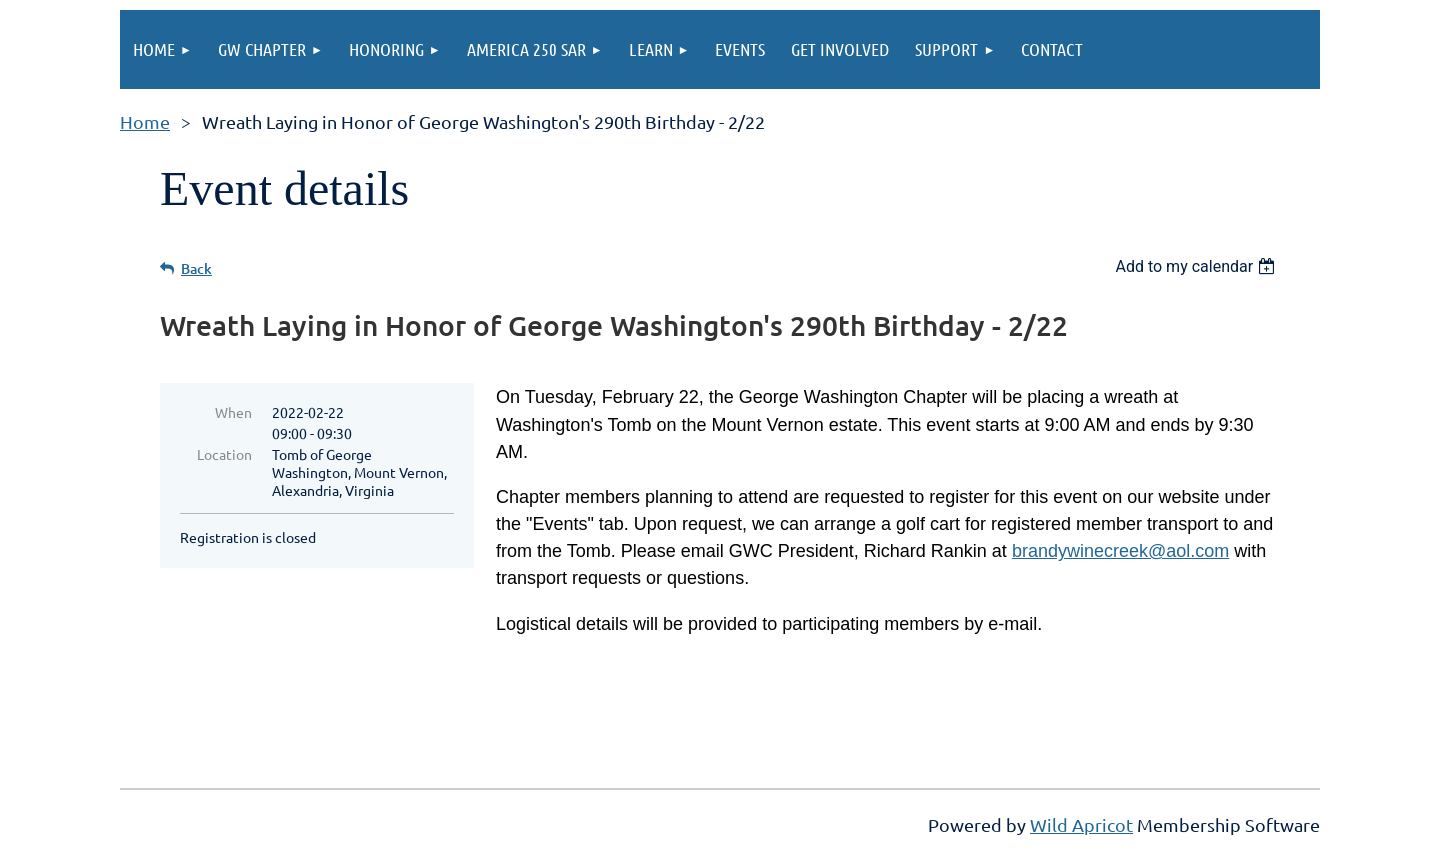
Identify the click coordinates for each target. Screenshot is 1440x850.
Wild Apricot (1081, 824)
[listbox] (1197, 266)
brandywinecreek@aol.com (1120, 551)
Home (145, 121)
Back (196, 268)
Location (224, 454)
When (233, 412)
